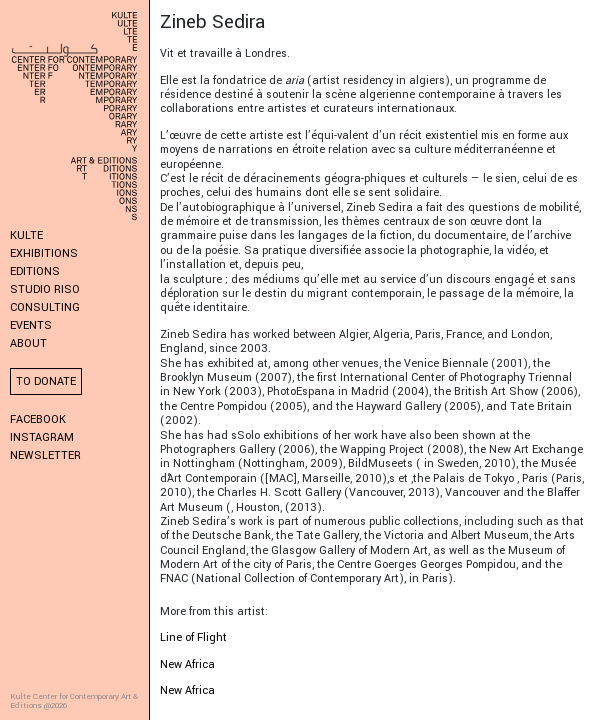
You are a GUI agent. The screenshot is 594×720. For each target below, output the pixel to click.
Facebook (38, 419)
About (28, 343)
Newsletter (45, 455)
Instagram (42, 437)
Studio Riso (45, 289)
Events (31, 325)
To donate (46, 381)
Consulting (45, 307)
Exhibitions (44, 253)
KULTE (26, 235)
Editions (35, 271)
